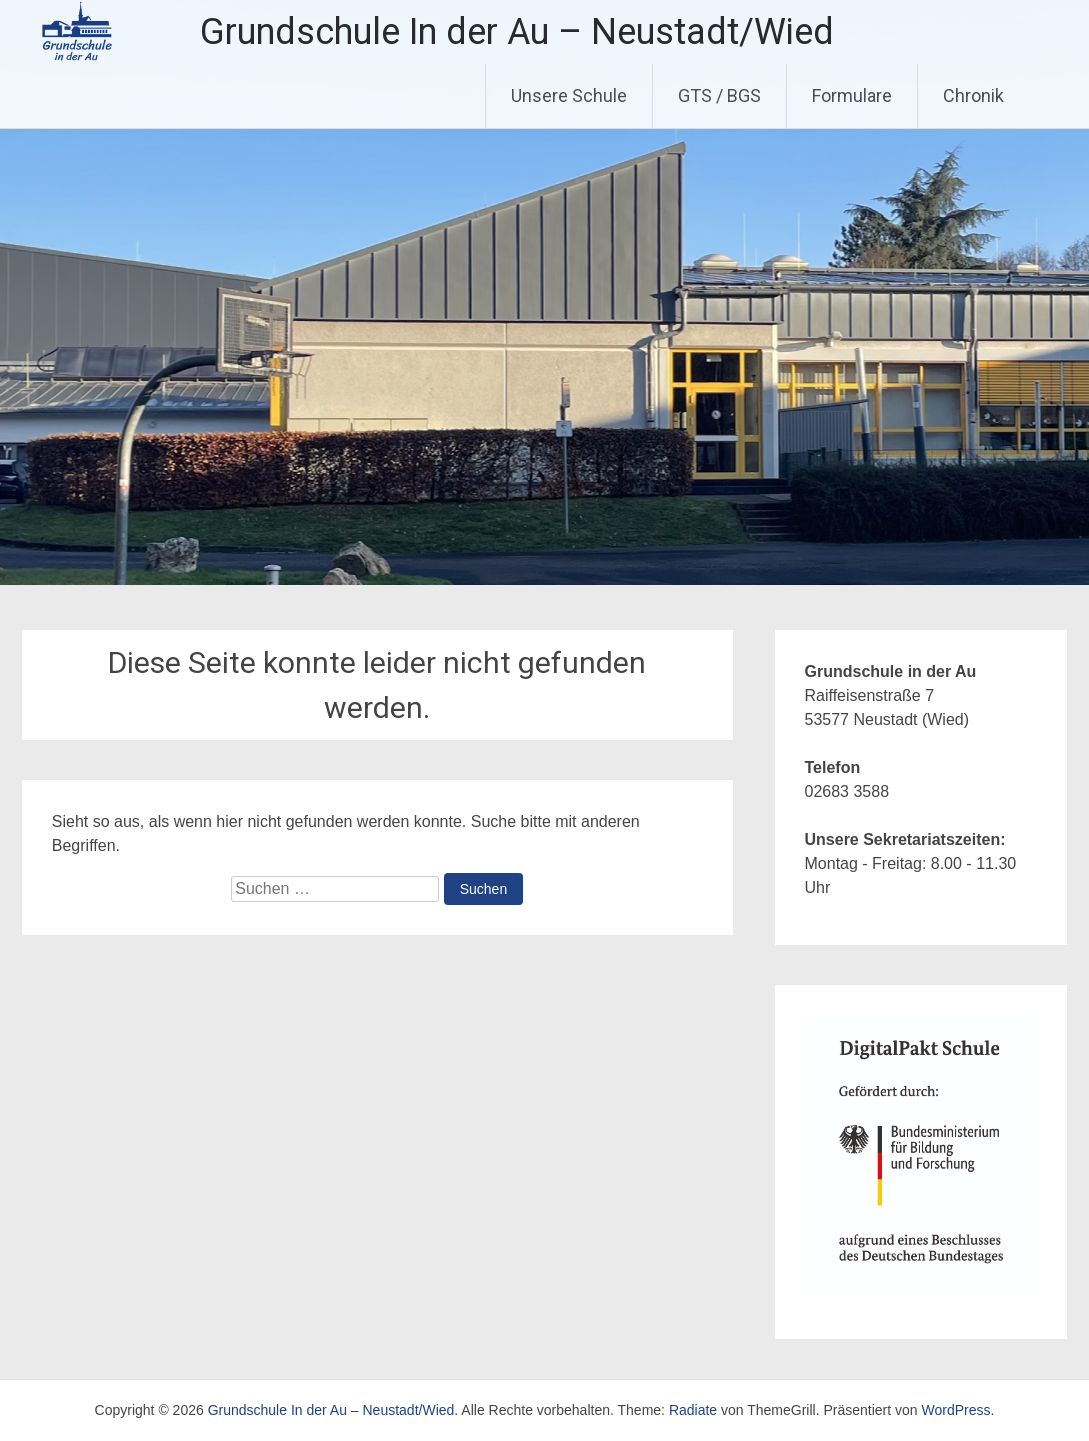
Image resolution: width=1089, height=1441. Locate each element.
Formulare (852, 95)
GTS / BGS (719, 95)
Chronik (973, 95)
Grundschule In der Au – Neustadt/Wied (517, 32)
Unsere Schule (569, 95)
